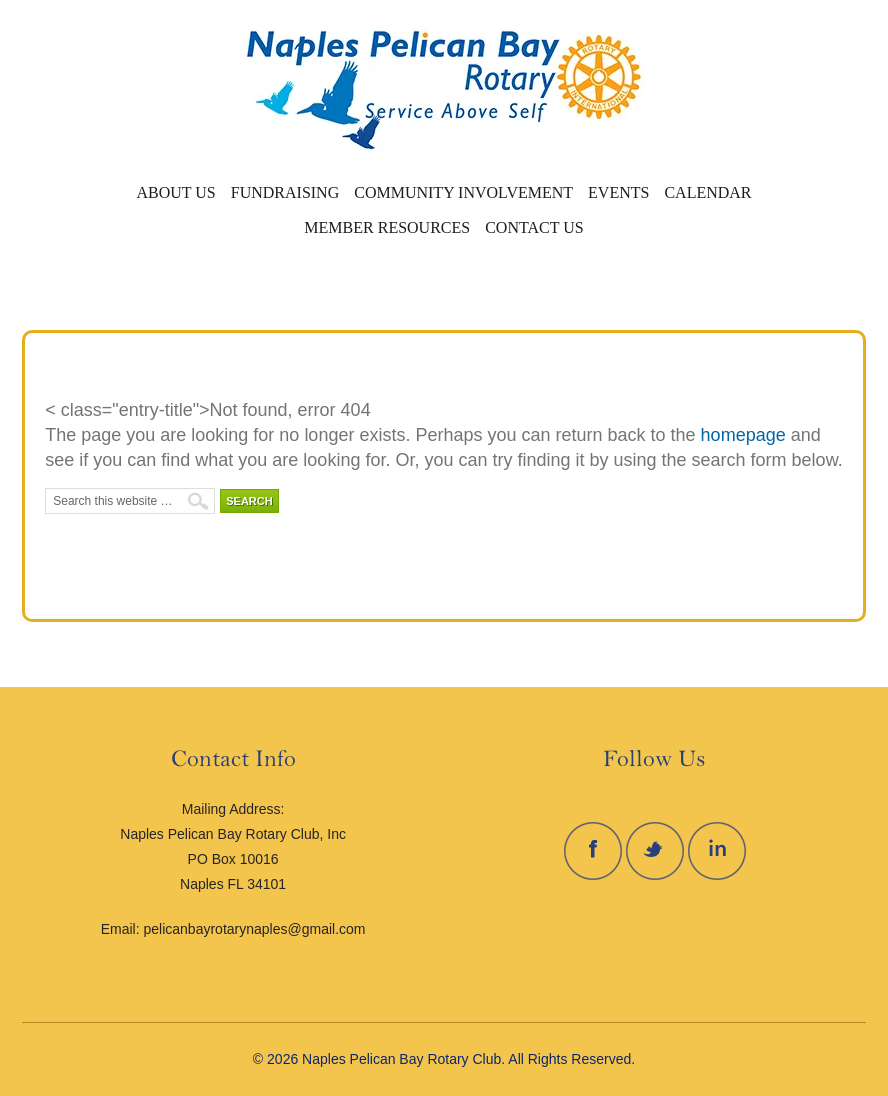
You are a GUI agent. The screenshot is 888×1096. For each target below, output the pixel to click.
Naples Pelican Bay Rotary (220, 85)
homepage (743, 435)
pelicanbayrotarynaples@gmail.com (255, 929)
